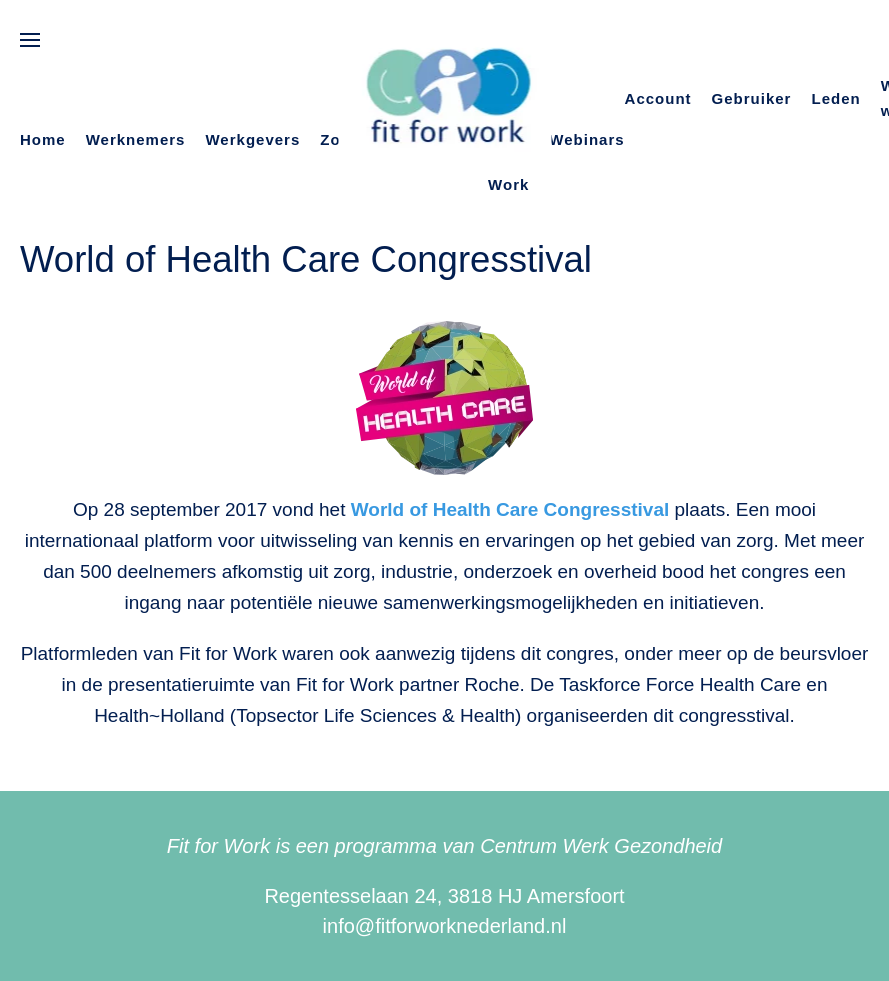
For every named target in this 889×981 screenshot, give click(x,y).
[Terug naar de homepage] (444, 99)
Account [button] (658, 98)
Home (43, 139)
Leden (835, 98)
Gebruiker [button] (752, 98)
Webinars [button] (586, 139)
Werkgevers (252, 139)
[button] (30, 40)
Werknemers (136, 139)
